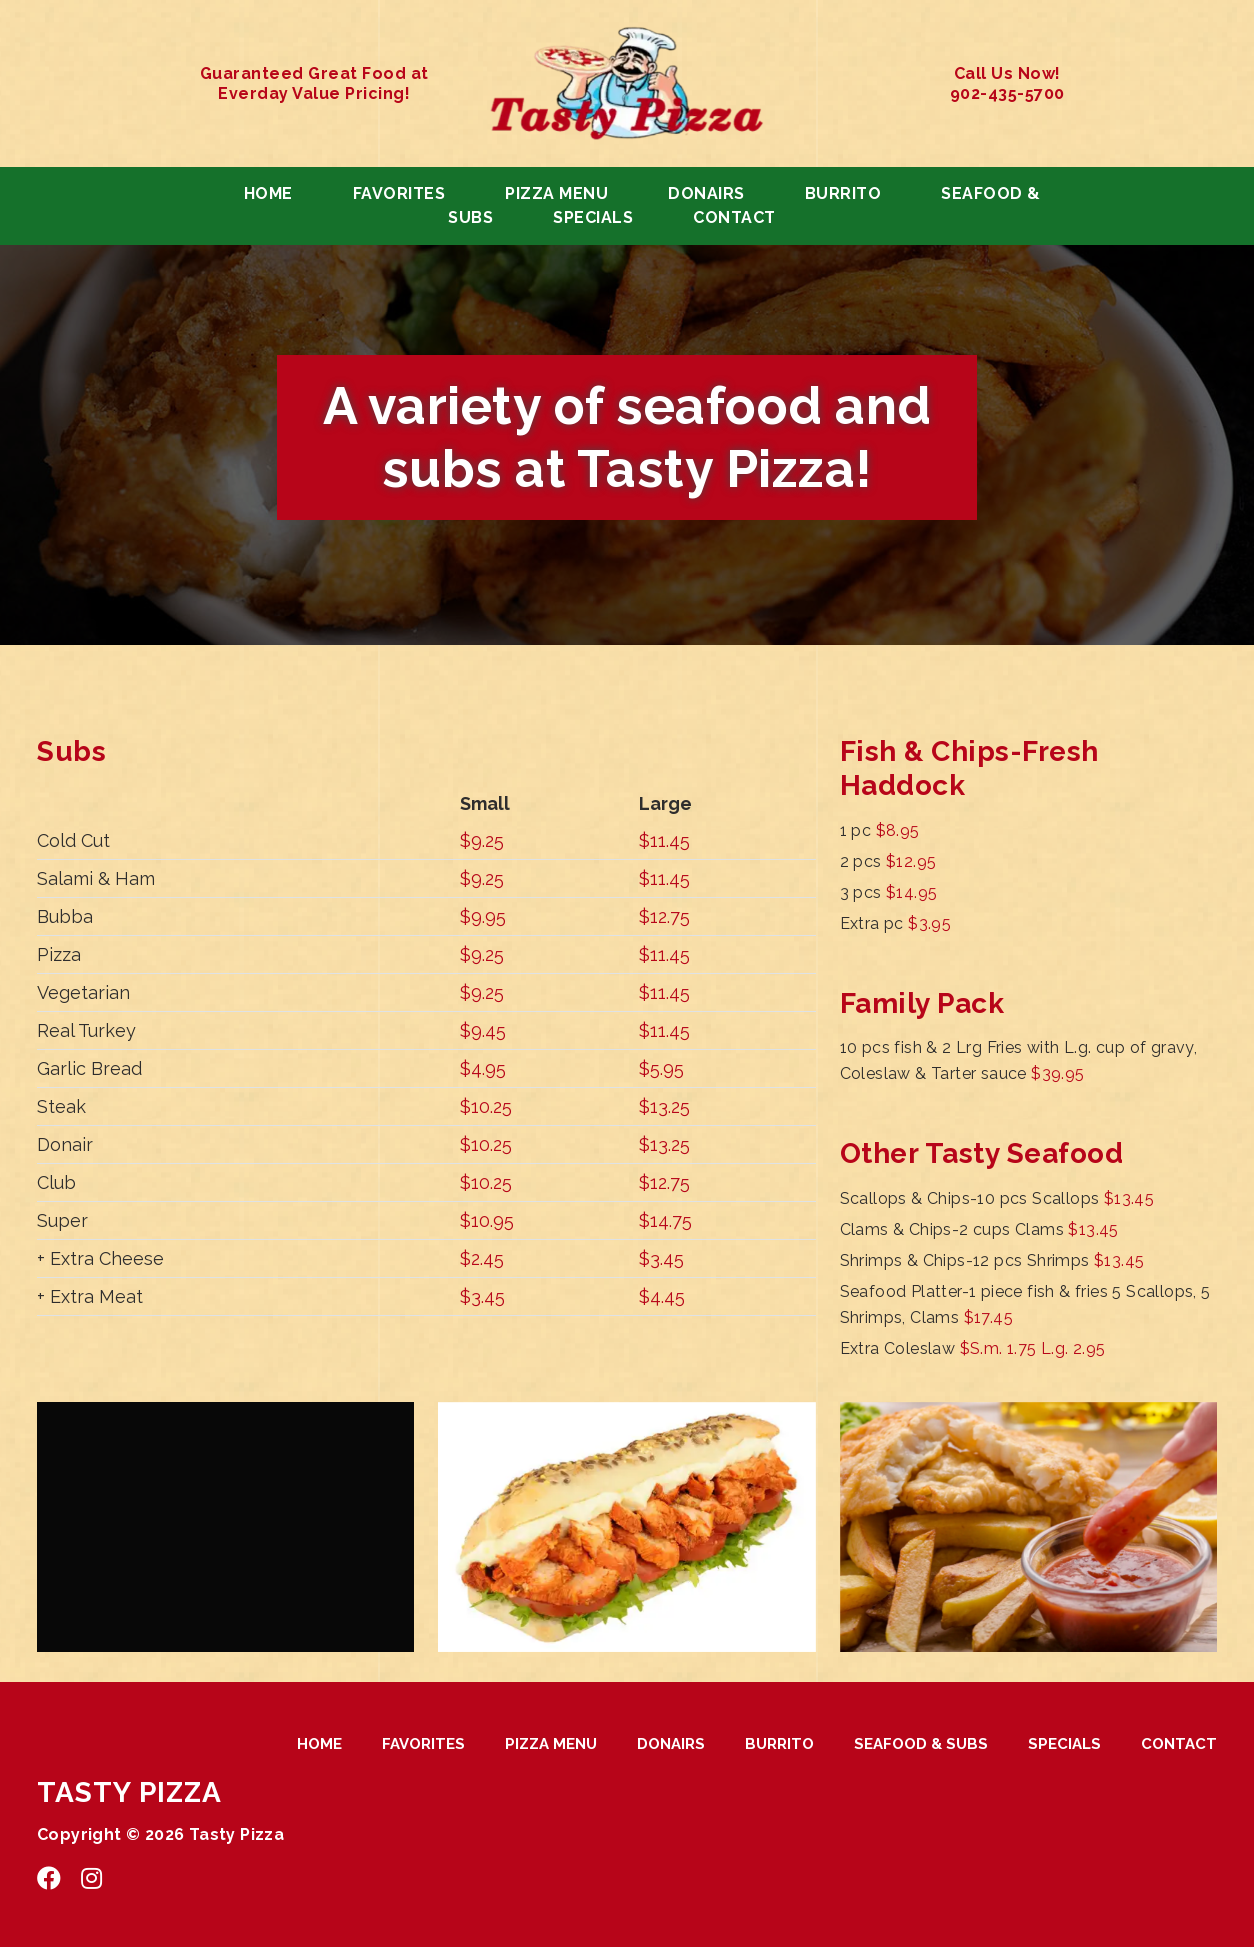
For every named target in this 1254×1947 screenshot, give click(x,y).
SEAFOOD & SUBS (921, 1744)
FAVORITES (399, 193)
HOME (268, 193)
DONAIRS (706, 193)
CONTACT (734, 217)
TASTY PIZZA (129, 1792)
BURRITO (843, 193)
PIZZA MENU (556, 193)
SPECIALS (593, 217)
